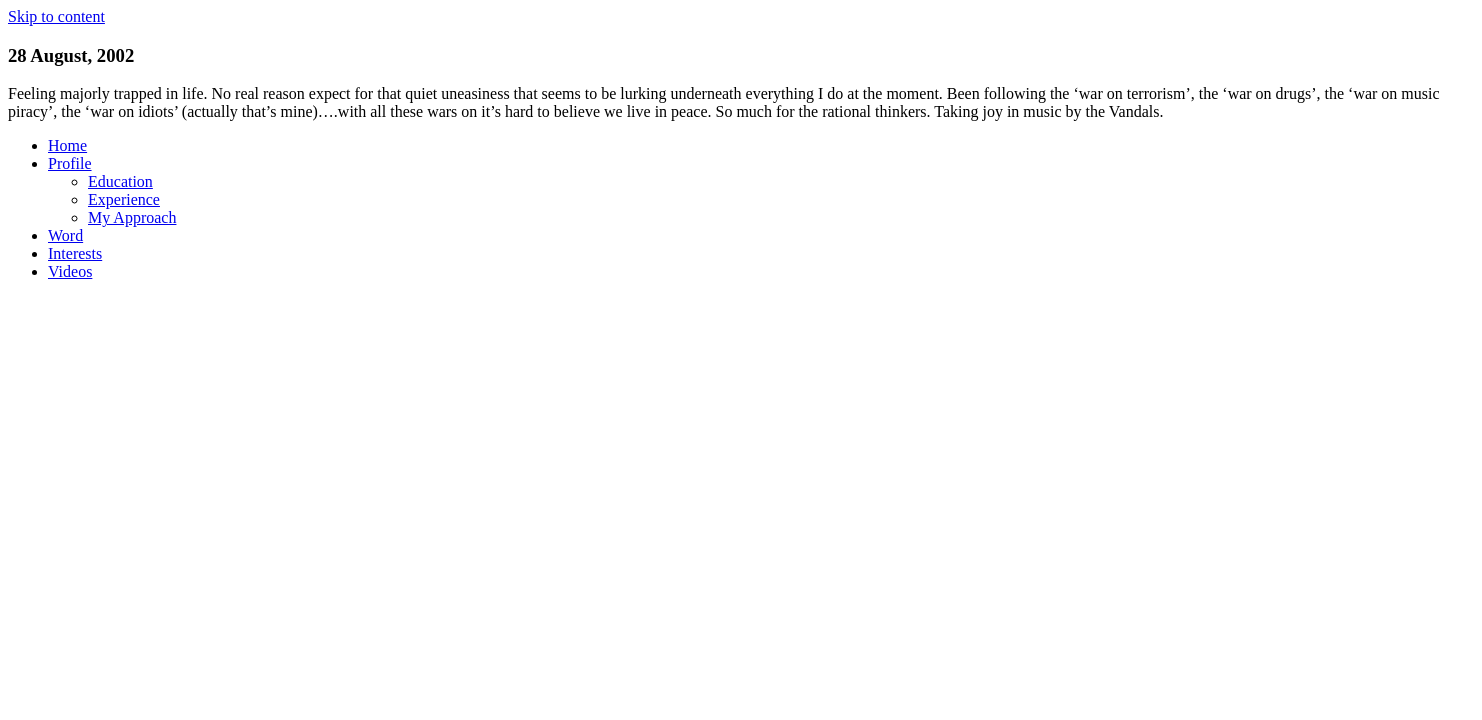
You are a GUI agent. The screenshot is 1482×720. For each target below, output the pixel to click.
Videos (70, 271)
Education (120, 181)
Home (67, 145)
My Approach (132, 217)
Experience (124, 199)
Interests (75, 253)
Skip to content (56, 16)
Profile (70, 163)
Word (65, 235)
